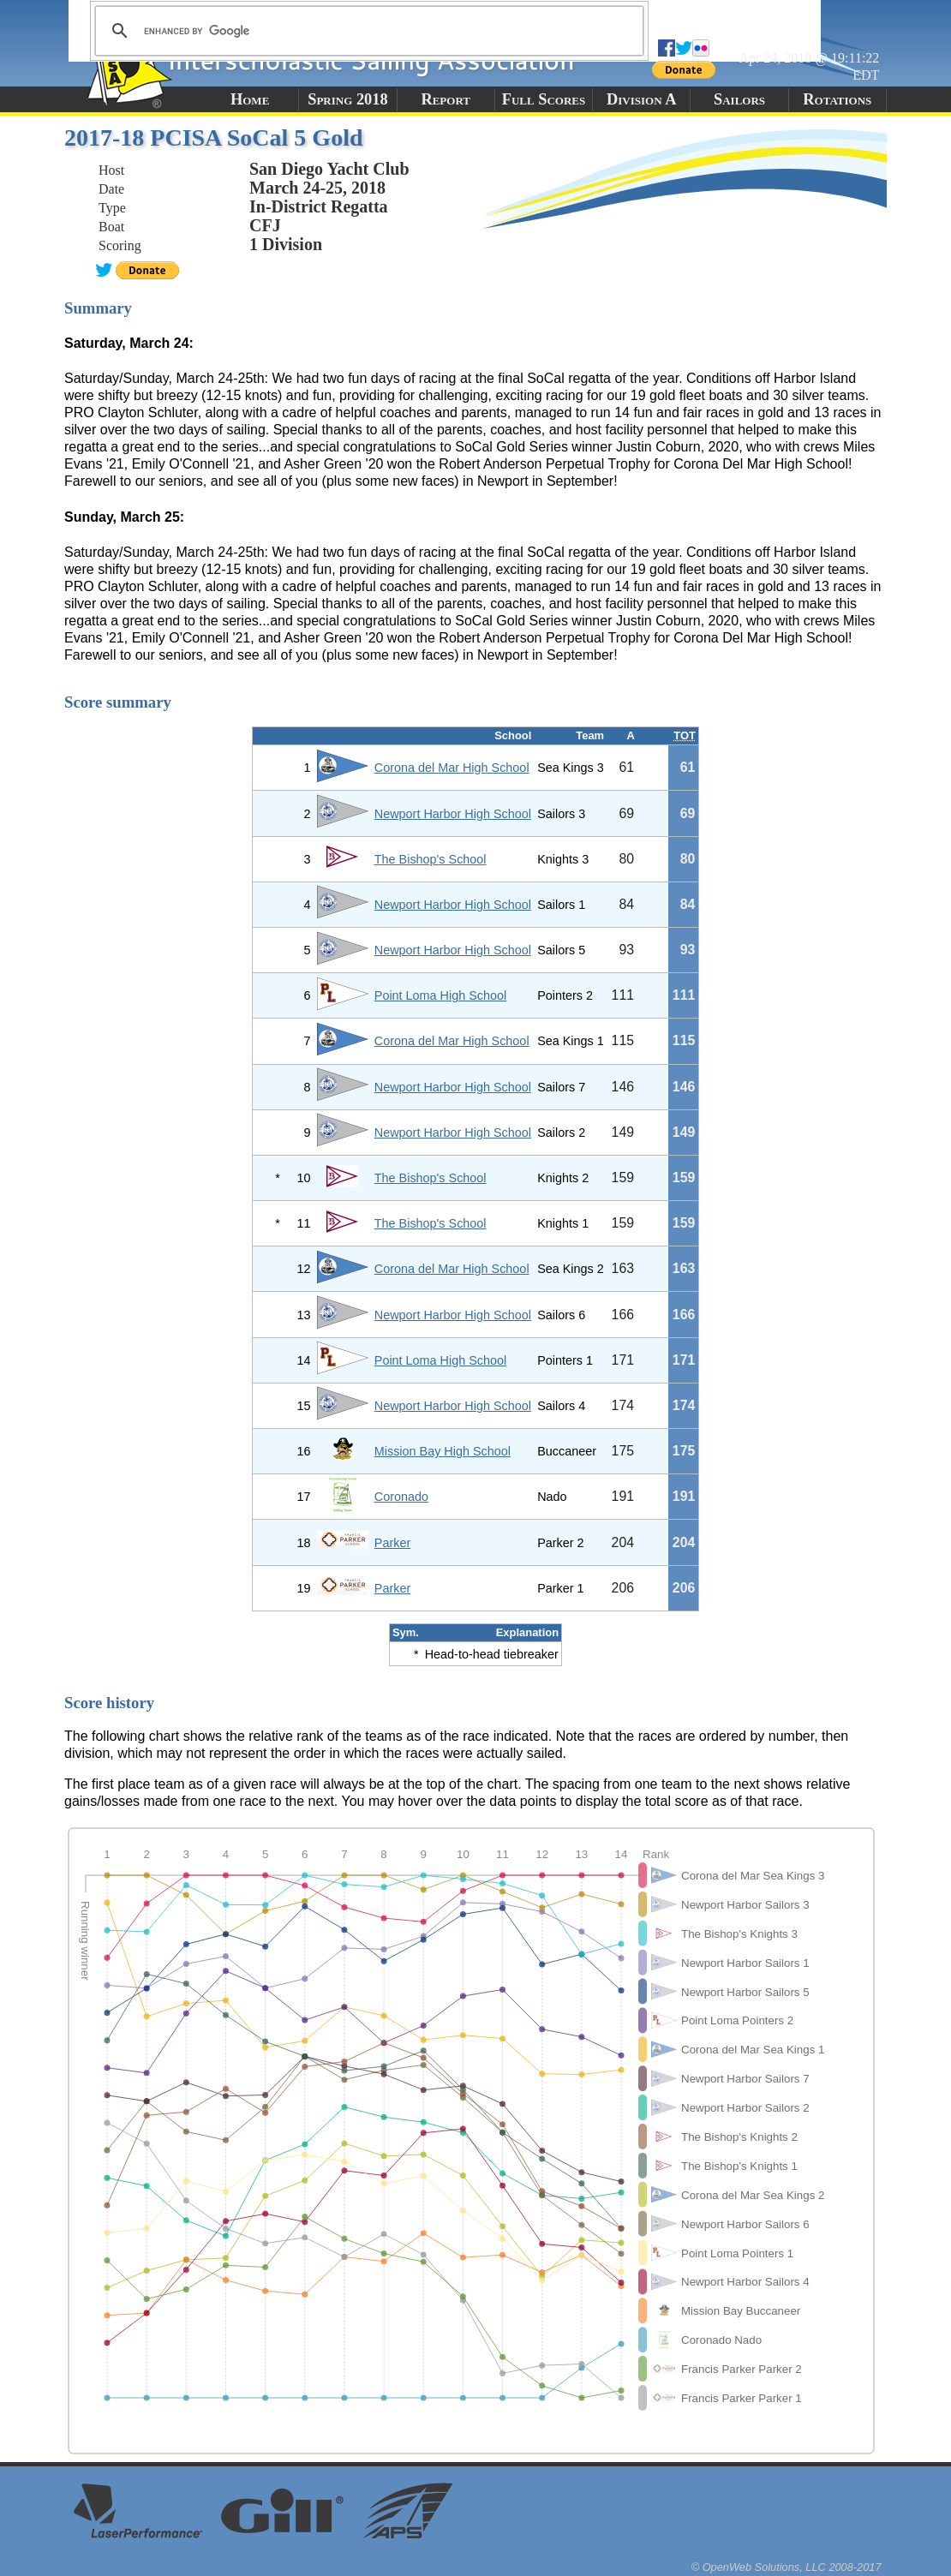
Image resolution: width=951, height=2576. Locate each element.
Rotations (837, 99)
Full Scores (544, 99)
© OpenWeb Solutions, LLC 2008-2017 (786, 2567)
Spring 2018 (348, 99)
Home (249, 99)
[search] (366, 31)
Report (445, 99)
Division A (641, 99)
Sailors (739, 99)
